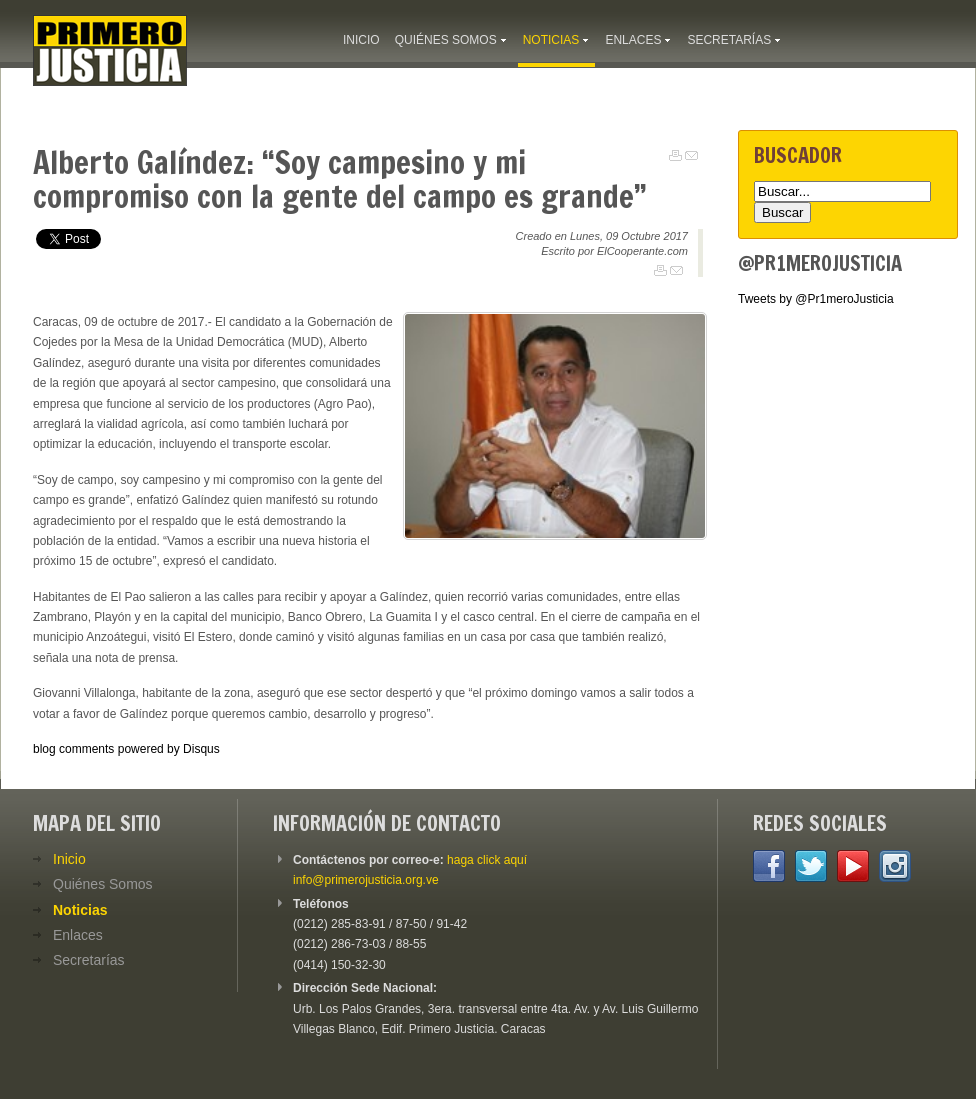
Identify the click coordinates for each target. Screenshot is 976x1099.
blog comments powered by (126, 749)
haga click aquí (487, 860)
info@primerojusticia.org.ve (366, 880)
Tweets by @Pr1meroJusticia (816, 299)
